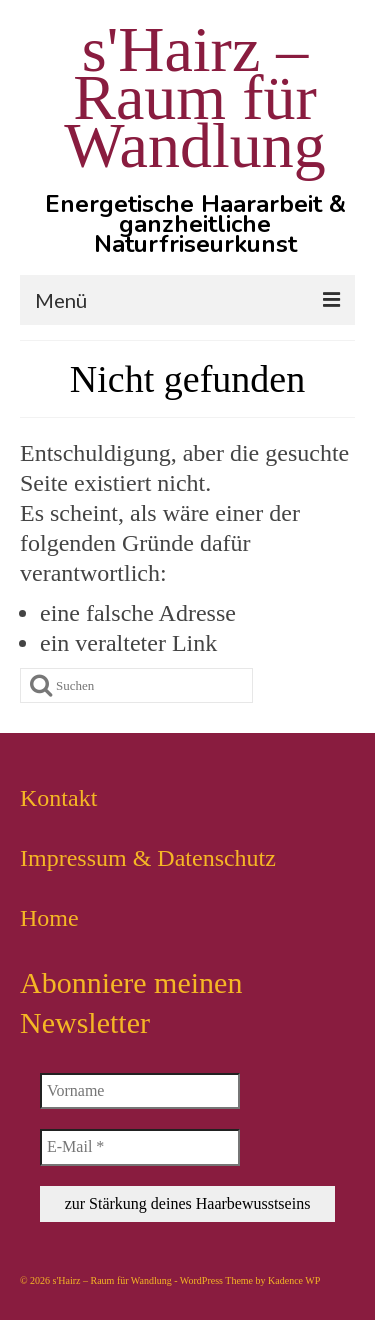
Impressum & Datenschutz (148, 858)
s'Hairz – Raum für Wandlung (194, 97)
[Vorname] (140, 1091)
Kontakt (58, 798)
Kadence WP (294, 1280)
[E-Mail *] (140, 1147)
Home (49, 918)
